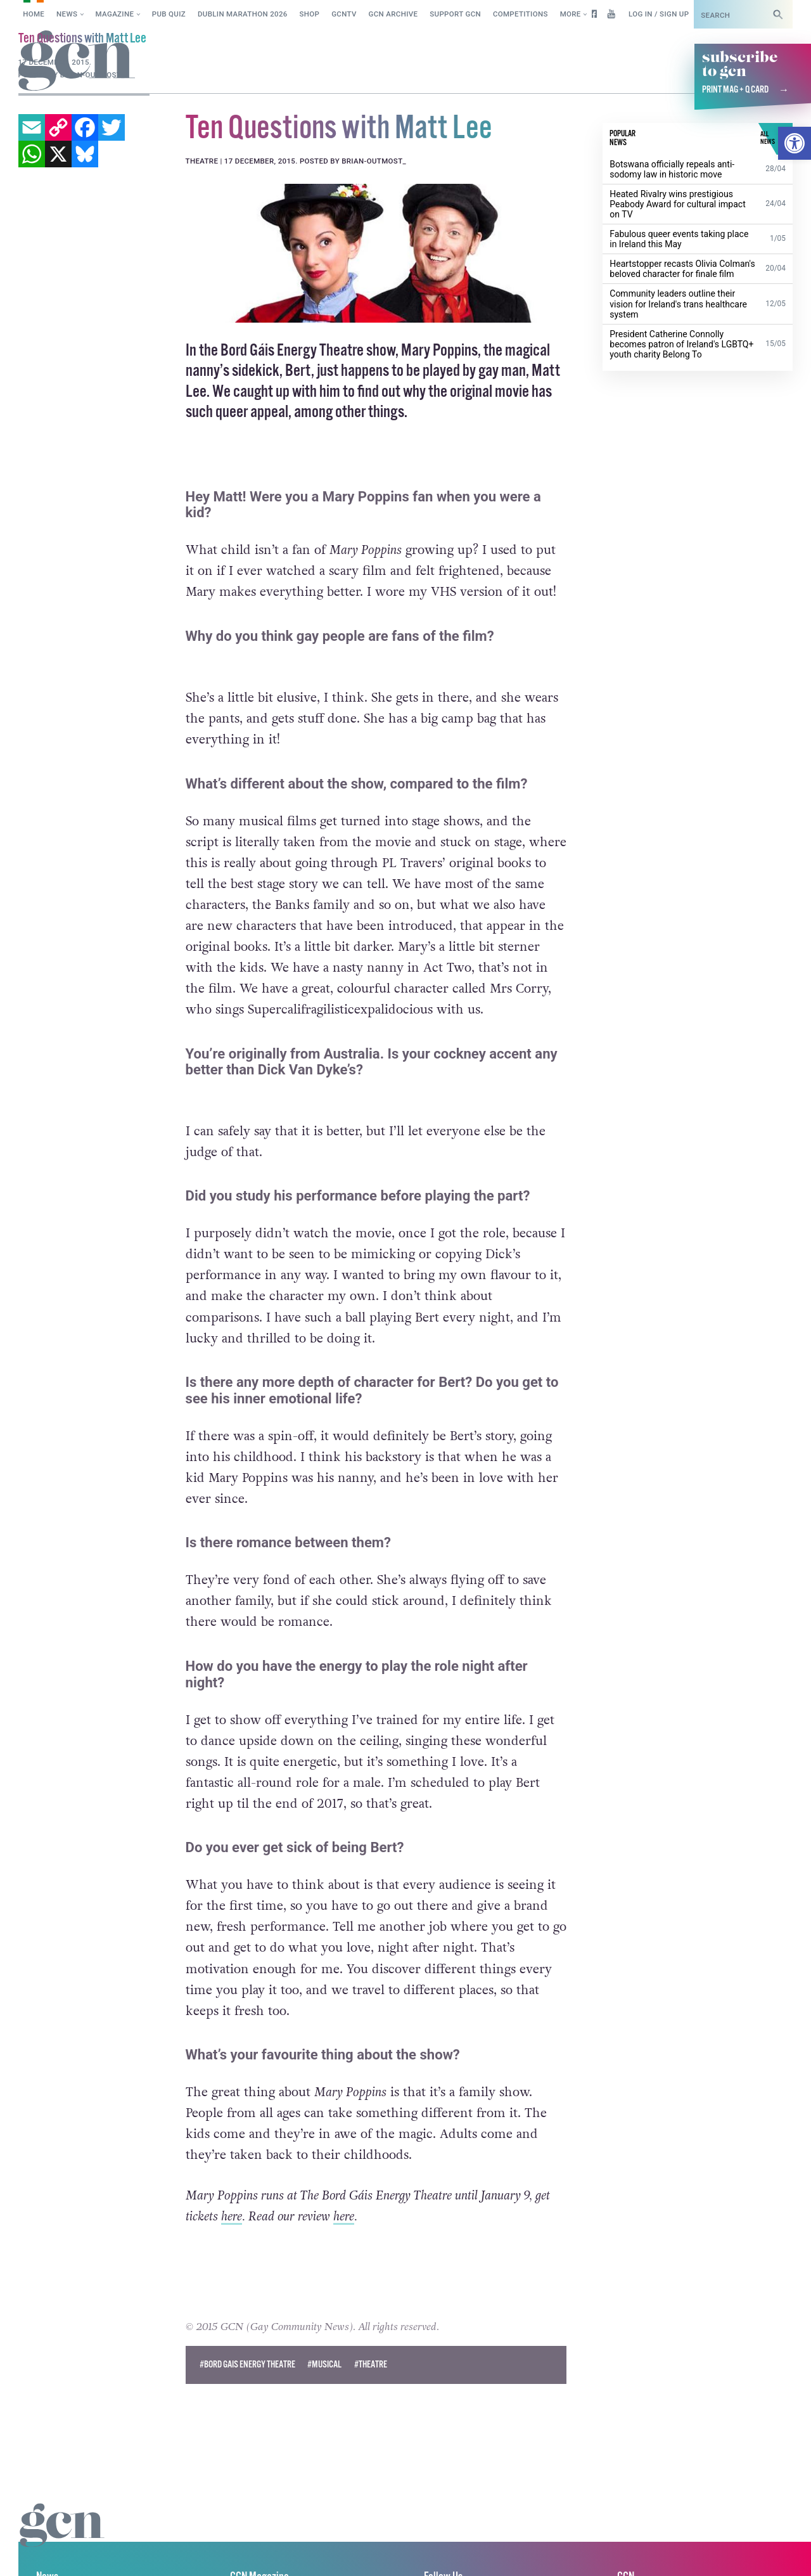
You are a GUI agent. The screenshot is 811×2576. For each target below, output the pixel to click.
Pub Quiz (169, 14)
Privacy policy (125, 2553)
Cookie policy (43, 2553)
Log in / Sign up (659, 14)
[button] (794, 143)
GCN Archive (393, 14)
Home (33, 14)
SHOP (310, 14)
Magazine (115, 14)
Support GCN (455, 14)
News (66, 14)
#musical (324, 2365)
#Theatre (370, 2365)
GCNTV (344, 14)
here (231, 2216)
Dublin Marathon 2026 (243, 14)
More (570, 14)
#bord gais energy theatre (247, 2365)
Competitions (520, 14)
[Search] (778, 14)
